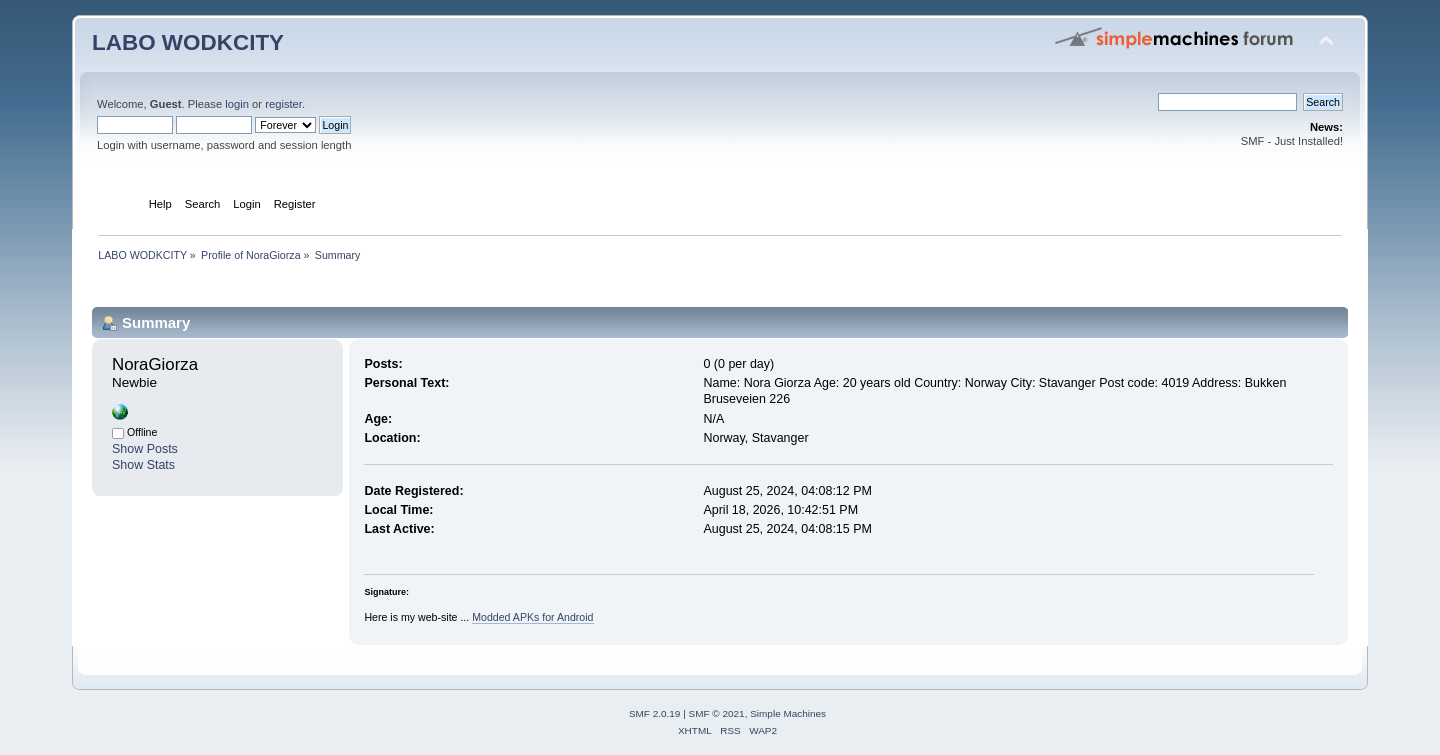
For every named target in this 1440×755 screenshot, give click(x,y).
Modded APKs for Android (532, 617)
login (237, 104)
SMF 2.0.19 (655, 713)
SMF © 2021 (717, 713)
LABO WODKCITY (188, 42)
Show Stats (143, 465)
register (283, 104)
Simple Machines (788, 713)
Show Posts (145, 449)
